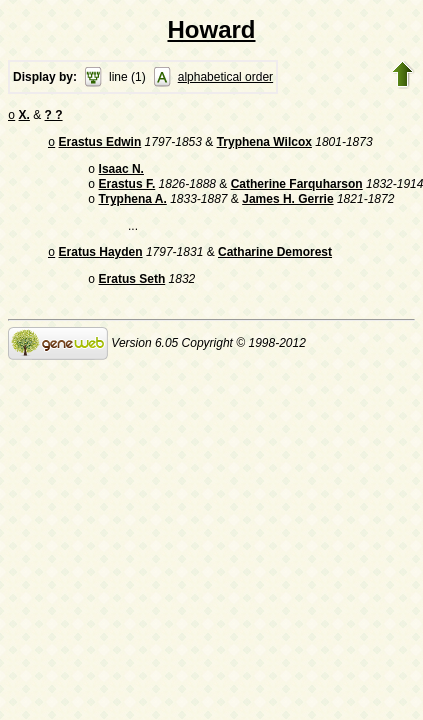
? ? (54, 117)
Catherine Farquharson (297, 192)
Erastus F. (127, 192)
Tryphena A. (133, 209)
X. (24, 117)
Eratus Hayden (101, 264)
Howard (211, 29)
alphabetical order (225, 77)
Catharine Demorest (275, 264)
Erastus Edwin (100, 146)
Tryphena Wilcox (264, 146)
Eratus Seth (132, 293)
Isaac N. (121, 175)
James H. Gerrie (287, 209)
